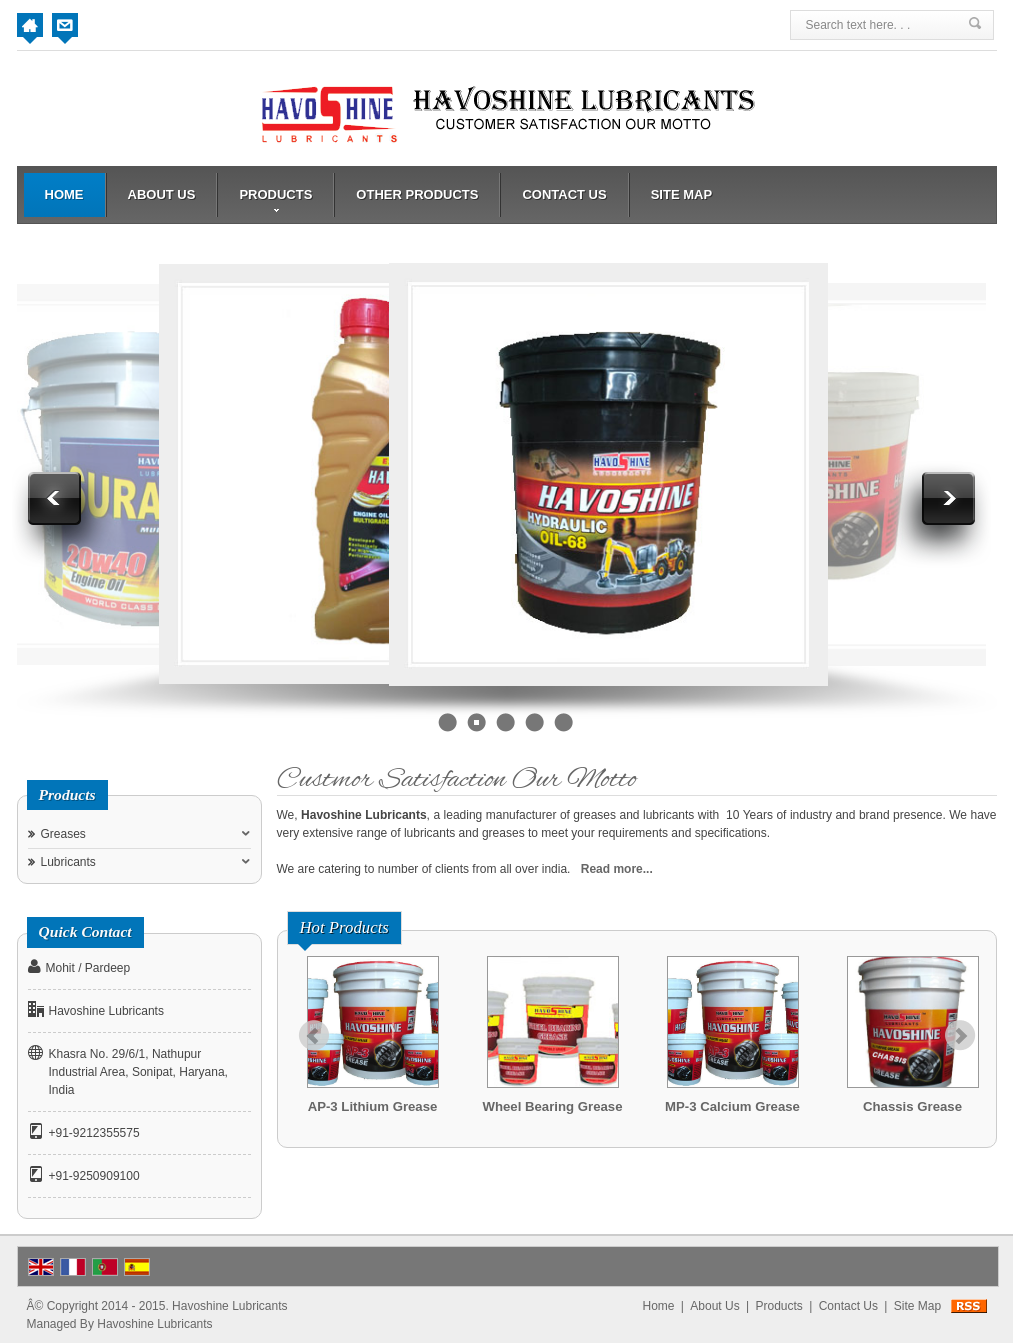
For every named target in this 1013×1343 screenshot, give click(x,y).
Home (64, 194)
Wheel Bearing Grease (553, 1106)
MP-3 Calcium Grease (732, 1106)
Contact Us (564, 194)
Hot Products (344, 927)
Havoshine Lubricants (154, 1324)
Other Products (417, 194)
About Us (162, 194)
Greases (63, 834)
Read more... (617, 869)
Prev (314, 1036)
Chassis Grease (912, 1106)
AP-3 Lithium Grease (373, 1106)
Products (275, 199)
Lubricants (68, 862)
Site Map (681, 194)
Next (960, 1036)
